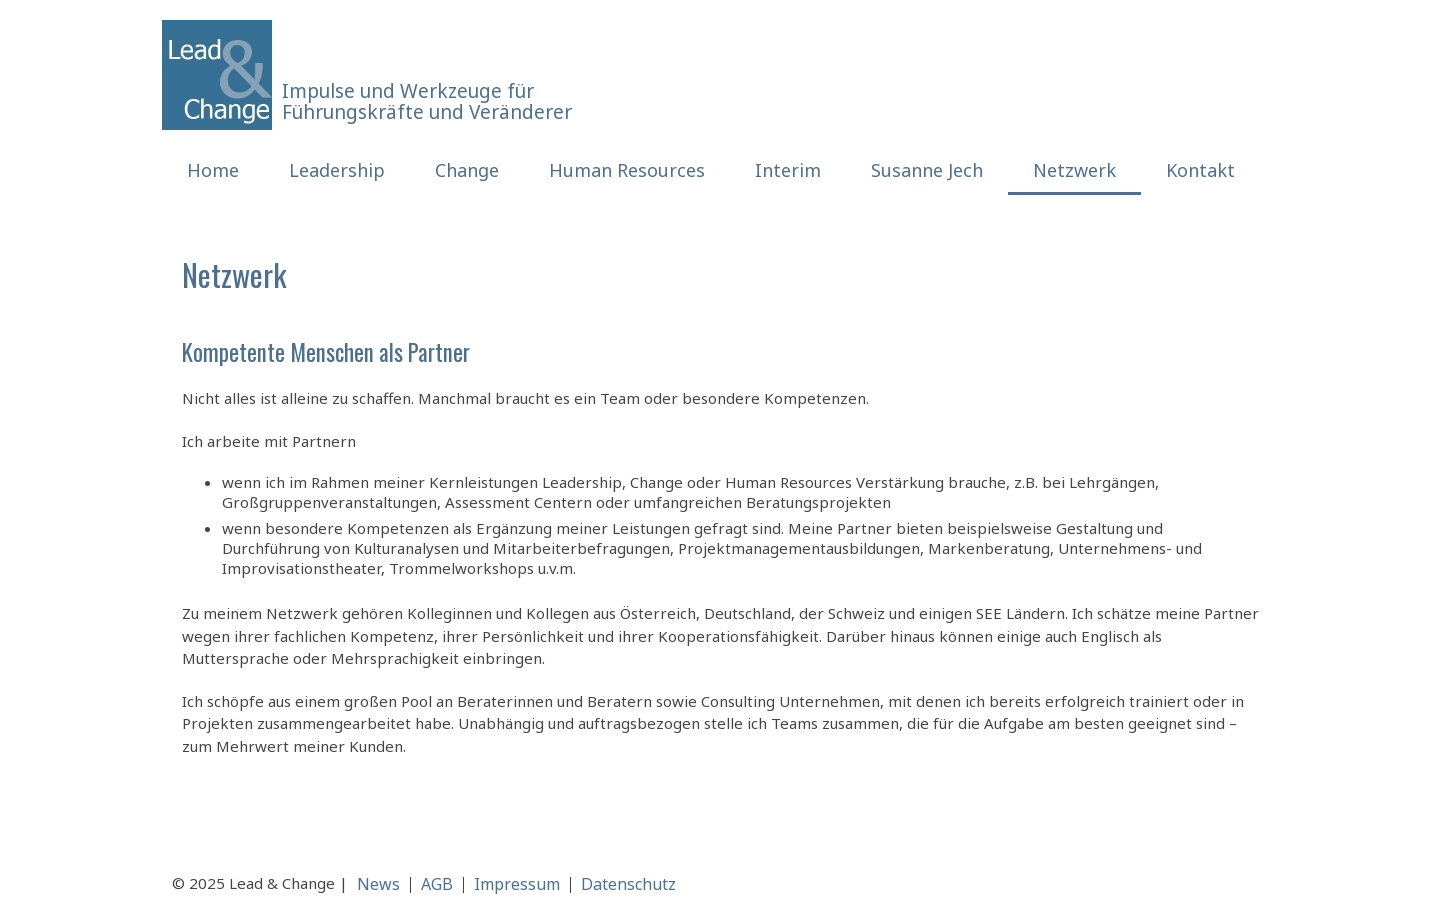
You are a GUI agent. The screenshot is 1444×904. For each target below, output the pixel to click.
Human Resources (627, 170)
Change (467, 170)
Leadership (337, 170)
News (378, 884)
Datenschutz (628, 884)
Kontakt (1200, 170)
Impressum (517, 884)
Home (213, 170)
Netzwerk (1074, 170)
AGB (437, 884)
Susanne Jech (927, 170)
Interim (788, 170)
